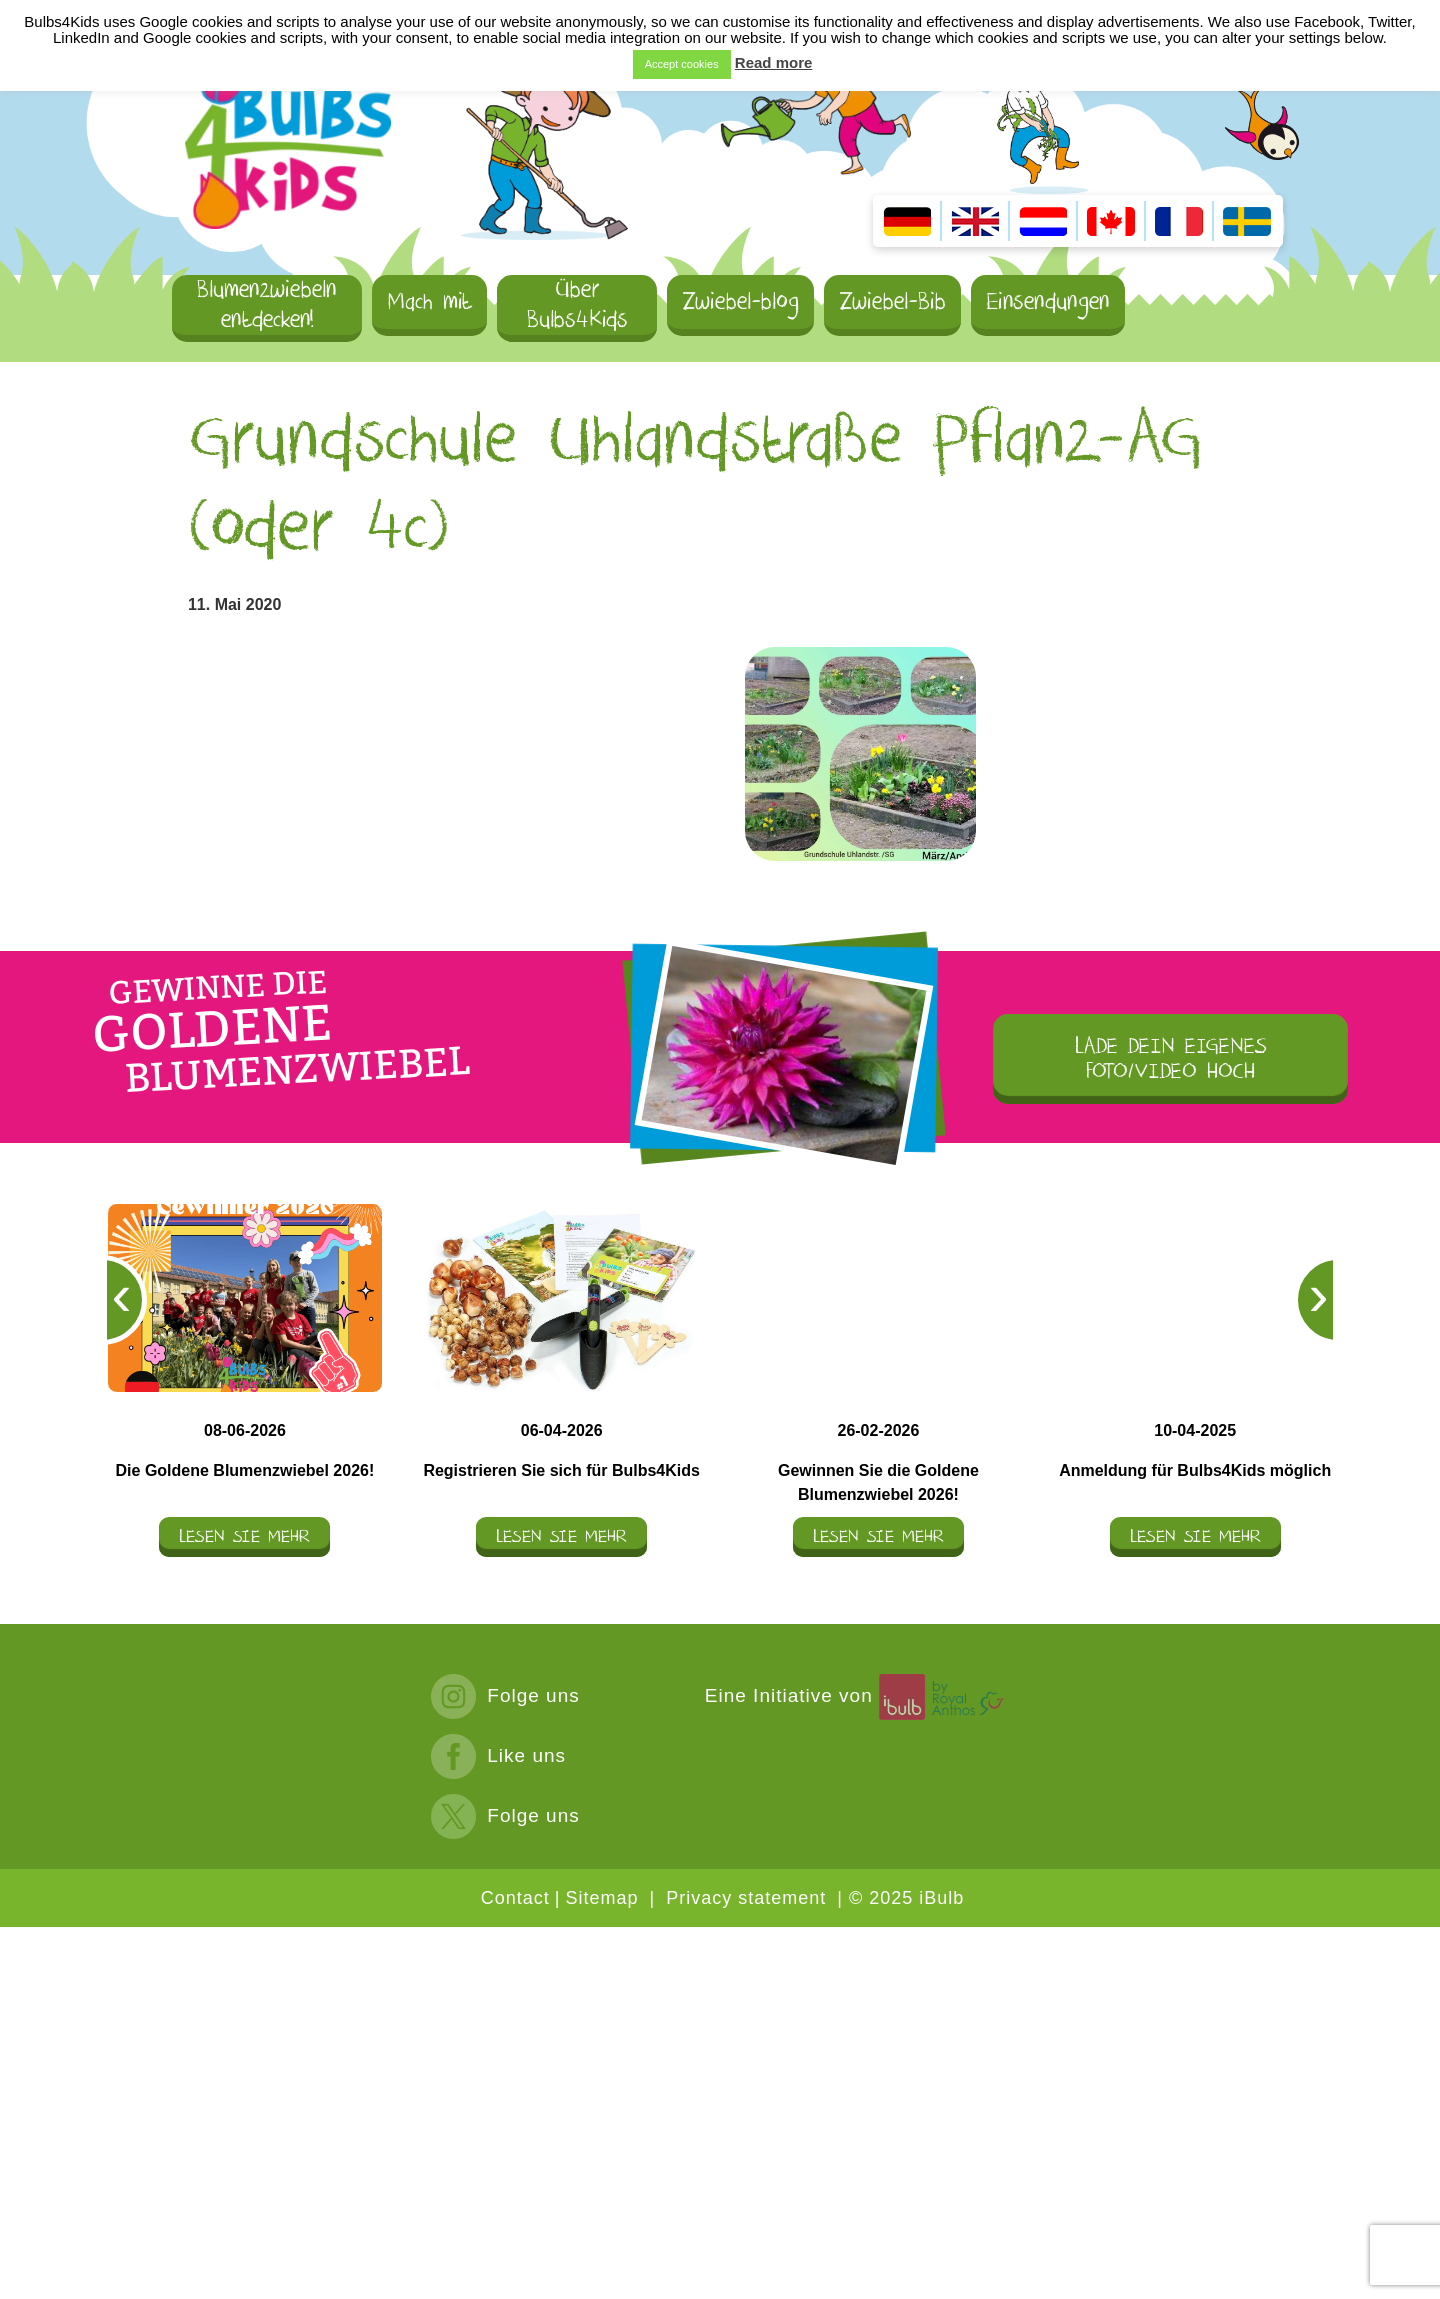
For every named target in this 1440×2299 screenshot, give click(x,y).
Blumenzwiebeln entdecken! (267, 306)
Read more (774, 62)
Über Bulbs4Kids (577, 306)
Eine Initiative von (857, 1695)
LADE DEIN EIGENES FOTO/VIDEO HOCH (1171, 1059)
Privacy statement (746, 1898)
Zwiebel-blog (740, 301)
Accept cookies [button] (682, 64)
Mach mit (429, 301)
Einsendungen (1048, 301)
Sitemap (601, 1898)
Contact (515, 1898)
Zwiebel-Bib (892, 301)
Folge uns (505, 1695)
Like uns (498, 1755)
